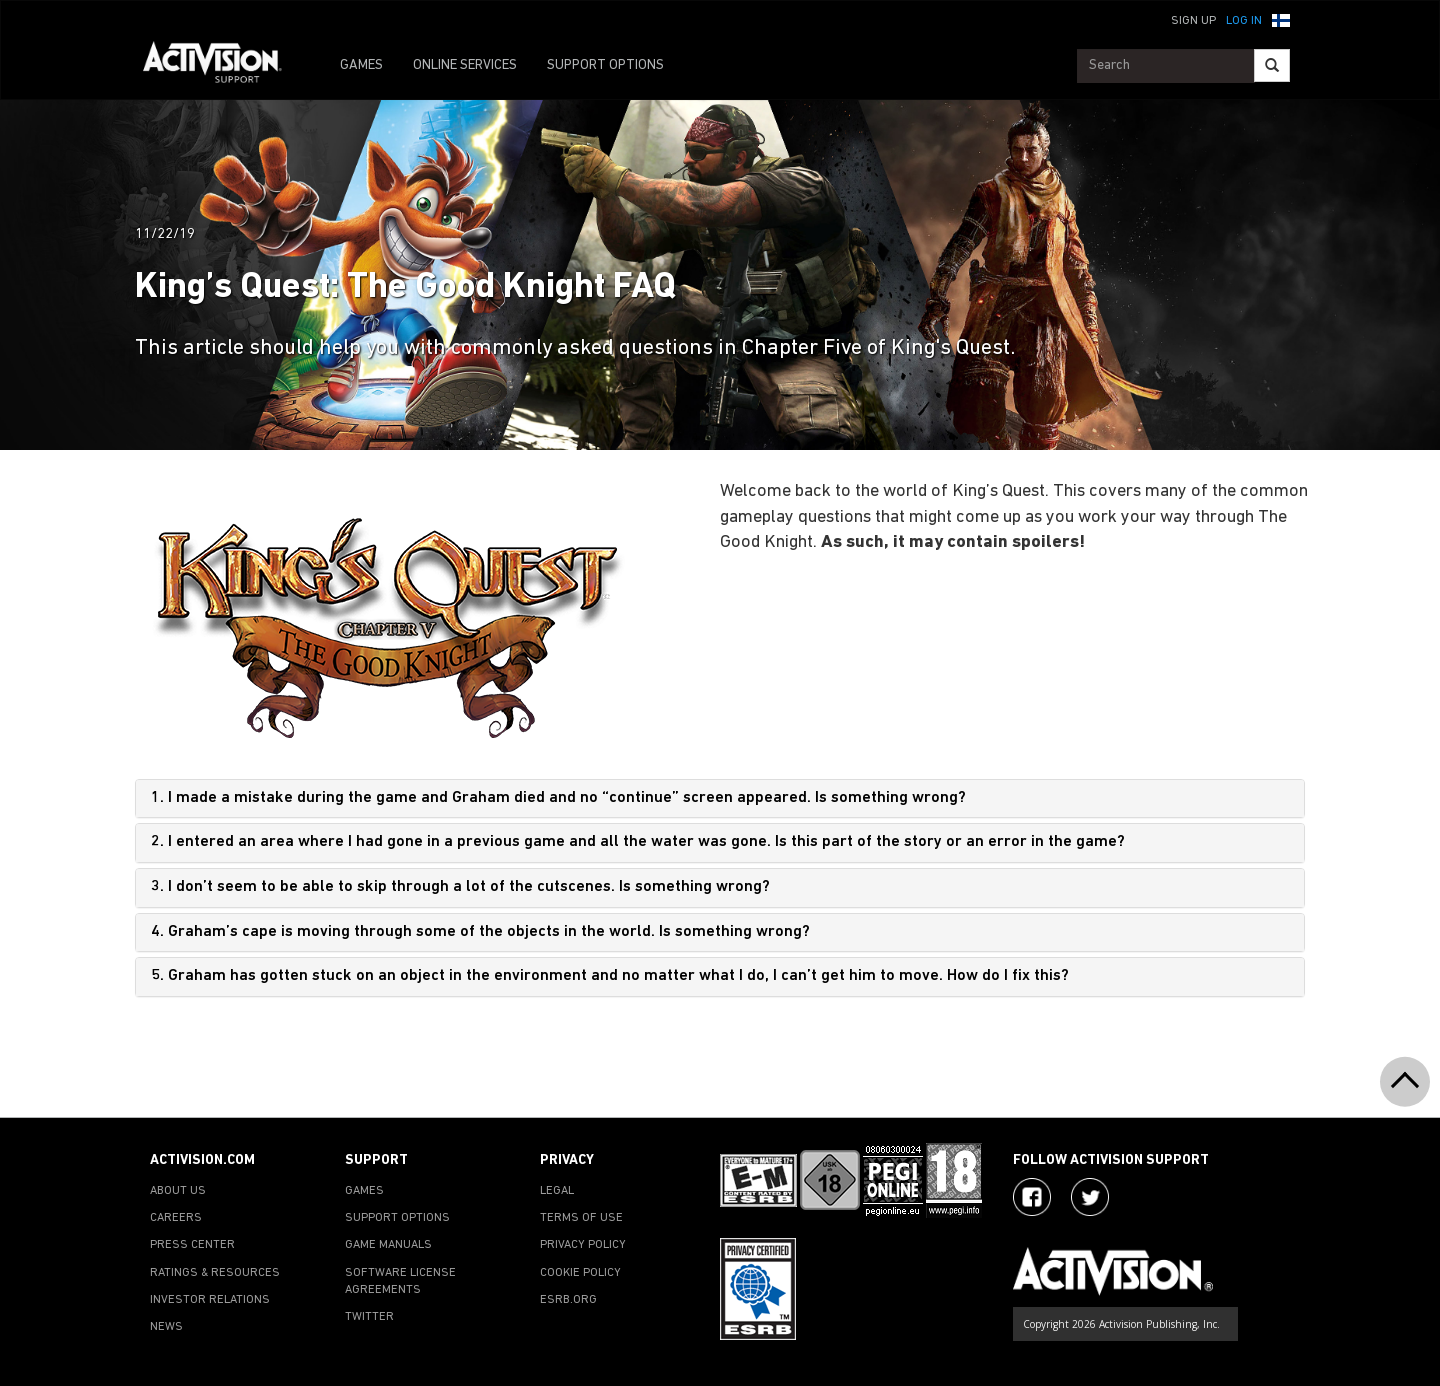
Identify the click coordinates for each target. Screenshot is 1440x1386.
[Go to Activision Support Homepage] (222, 66)
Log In (1244, 21)
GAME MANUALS (388, 1245)
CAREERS (176, 1218)
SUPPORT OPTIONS (605, 65)
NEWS (166, 1327)
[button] (1281, 19)
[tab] (720, 799)
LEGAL (557, 1191)
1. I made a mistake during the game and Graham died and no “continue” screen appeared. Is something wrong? (558, 798)
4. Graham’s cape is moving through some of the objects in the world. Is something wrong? (480, 932)
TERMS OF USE (581, 1218)
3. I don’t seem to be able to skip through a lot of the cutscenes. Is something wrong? (460, 887)
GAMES (361, 65)
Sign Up (1193, 21)
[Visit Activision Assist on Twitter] (1090, 1197)
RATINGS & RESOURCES (215, 1273)
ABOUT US (178, 1191)
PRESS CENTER (192, 1245)
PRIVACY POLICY (583, 1245)
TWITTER (369, 1317)
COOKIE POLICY (580, 1273)
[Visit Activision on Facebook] (1032, 1197)
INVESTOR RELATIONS (210, 1300)
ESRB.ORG (568, 1300)
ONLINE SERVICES (465, 65)
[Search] (1272, 65)
